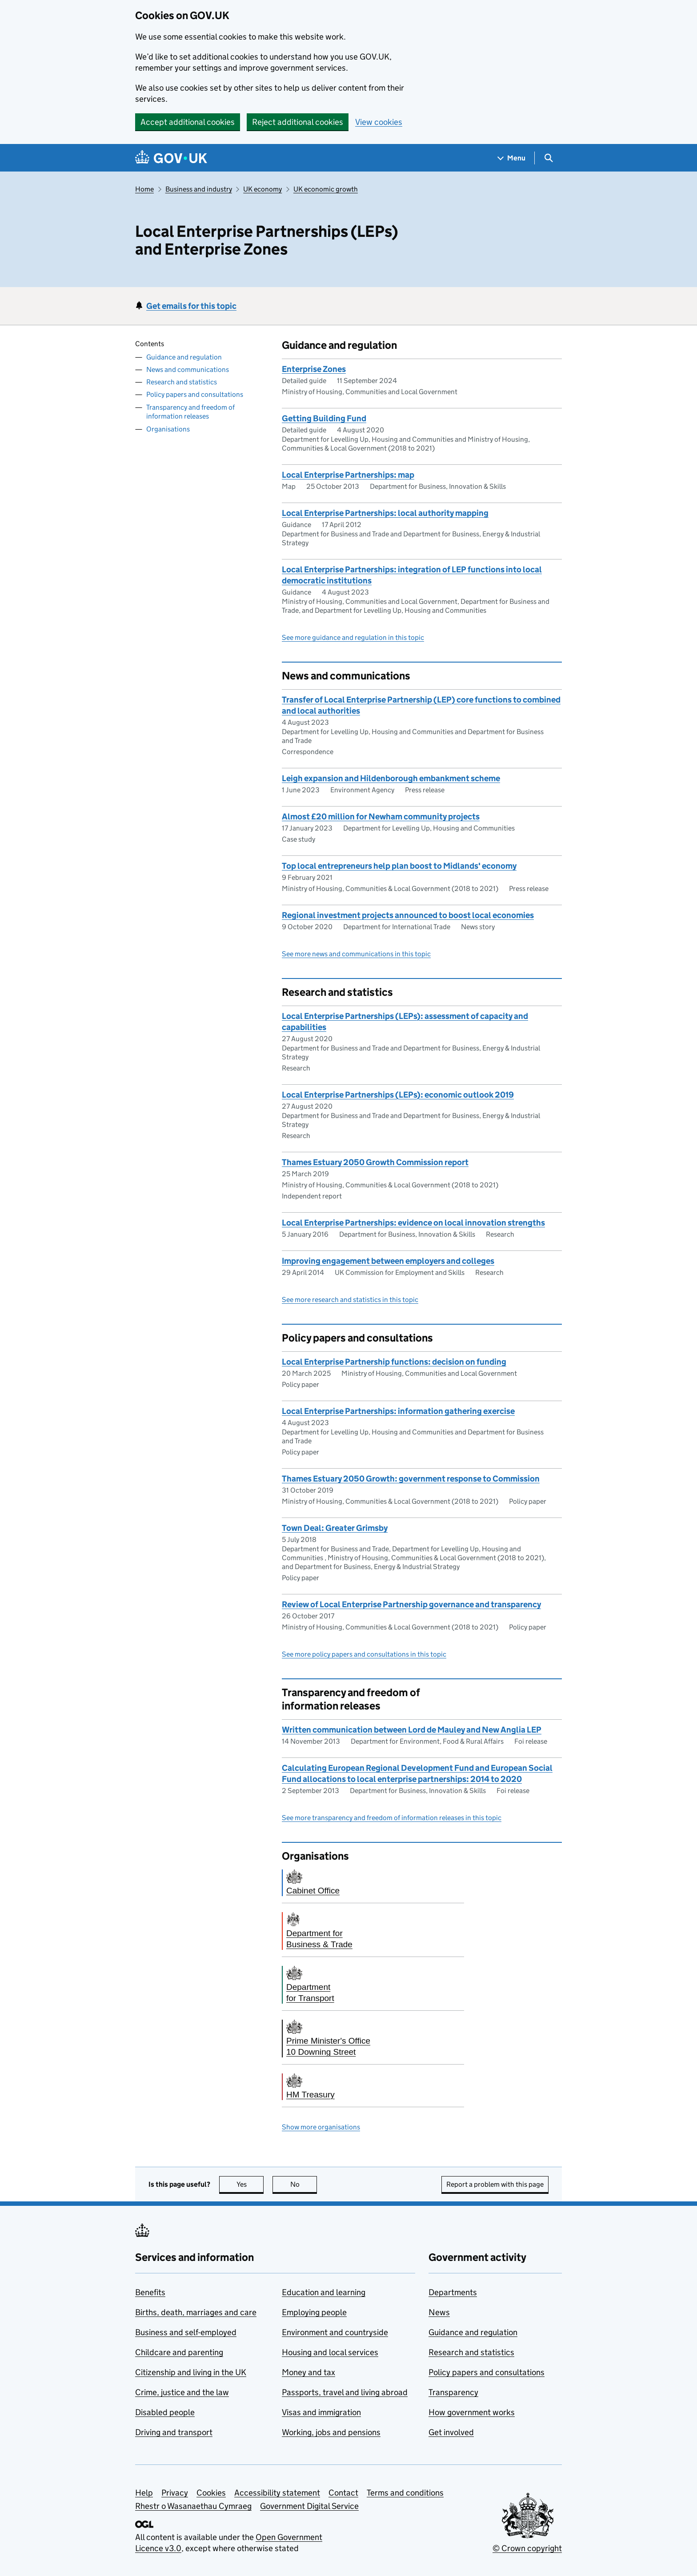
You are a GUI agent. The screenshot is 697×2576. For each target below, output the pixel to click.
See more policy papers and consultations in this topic (364, 1654)
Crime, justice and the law (182, 2392)
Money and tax (308, 2372)
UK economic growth (325, 189)
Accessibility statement (277, 2493)
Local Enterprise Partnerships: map (348, 475)
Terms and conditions (405, 2493)
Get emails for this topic (191, 306)
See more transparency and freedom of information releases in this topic (391, 1817)
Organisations (168, 429)
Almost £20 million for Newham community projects (381, 816)
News (439, 2312)
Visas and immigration (321, 2412)
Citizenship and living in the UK (190, 2372)
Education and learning (323, 2292)
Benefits (150, 2292)
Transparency (453, 2392)
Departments (453, 2292)
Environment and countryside (335, 2332)
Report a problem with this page (495, 2184)
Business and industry (198, 189)
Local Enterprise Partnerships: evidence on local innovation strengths (413, 1223)
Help (144, 2493)
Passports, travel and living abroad (345, 2392)
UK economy (262, 189)
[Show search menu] (548, 158)
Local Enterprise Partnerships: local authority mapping (385, 513)
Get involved (451, 2432)
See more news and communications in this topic (356, 954)
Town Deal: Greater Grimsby (335, 1528)
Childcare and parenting (179, 2352)
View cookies (378, 122)
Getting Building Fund (324, 418)
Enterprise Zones (314, 369)
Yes (250, 2184)
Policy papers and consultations (194, 394)
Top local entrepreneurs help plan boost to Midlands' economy (399, 866)
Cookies (211, 2493)
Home (144, 189)
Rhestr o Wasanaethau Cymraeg (193, 2506)
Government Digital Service (309, 2506)
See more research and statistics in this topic (350, 1299)
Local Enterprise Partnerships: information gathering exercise (398, 1411)
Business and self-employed (185, 2332)
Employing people (314, 2312)
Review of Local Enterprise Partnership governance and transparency (411, 1604)
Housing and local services (330, 2352)
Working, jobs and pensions (331, 2432)
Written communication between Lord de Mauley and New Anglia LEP (411, 1730)
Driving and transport (173, 2432)
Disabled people (165, 2412)
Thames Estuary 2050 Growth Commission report (375, 1162)
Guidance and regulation (184, 357)
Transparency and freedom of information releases (190, 412)
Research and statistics (181, 382)
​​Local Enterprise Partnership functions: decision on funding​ (394, 1362)
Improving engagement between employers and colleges (388, 1261)
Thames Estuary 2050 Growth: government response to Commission (411, 1479)
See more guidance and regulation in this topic (353, 637)
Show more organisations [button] (321, 2127)
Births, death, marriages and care (195, 2312)
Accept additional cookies (187, 122)
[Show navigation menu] (512, 158)
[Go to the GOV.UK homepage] (171, 158)
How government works (472, 2412)
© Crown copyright (527, 2548)
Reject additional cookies (297, 122)
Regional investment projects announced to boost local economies (408, 915)
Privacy (174, 2493)
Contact (343, 2493)
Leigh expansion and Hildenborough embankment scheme (391, 778)
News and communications (187, 369)
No (303, 2184)
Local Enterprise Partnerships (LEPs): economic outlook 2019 (398, 1095)
